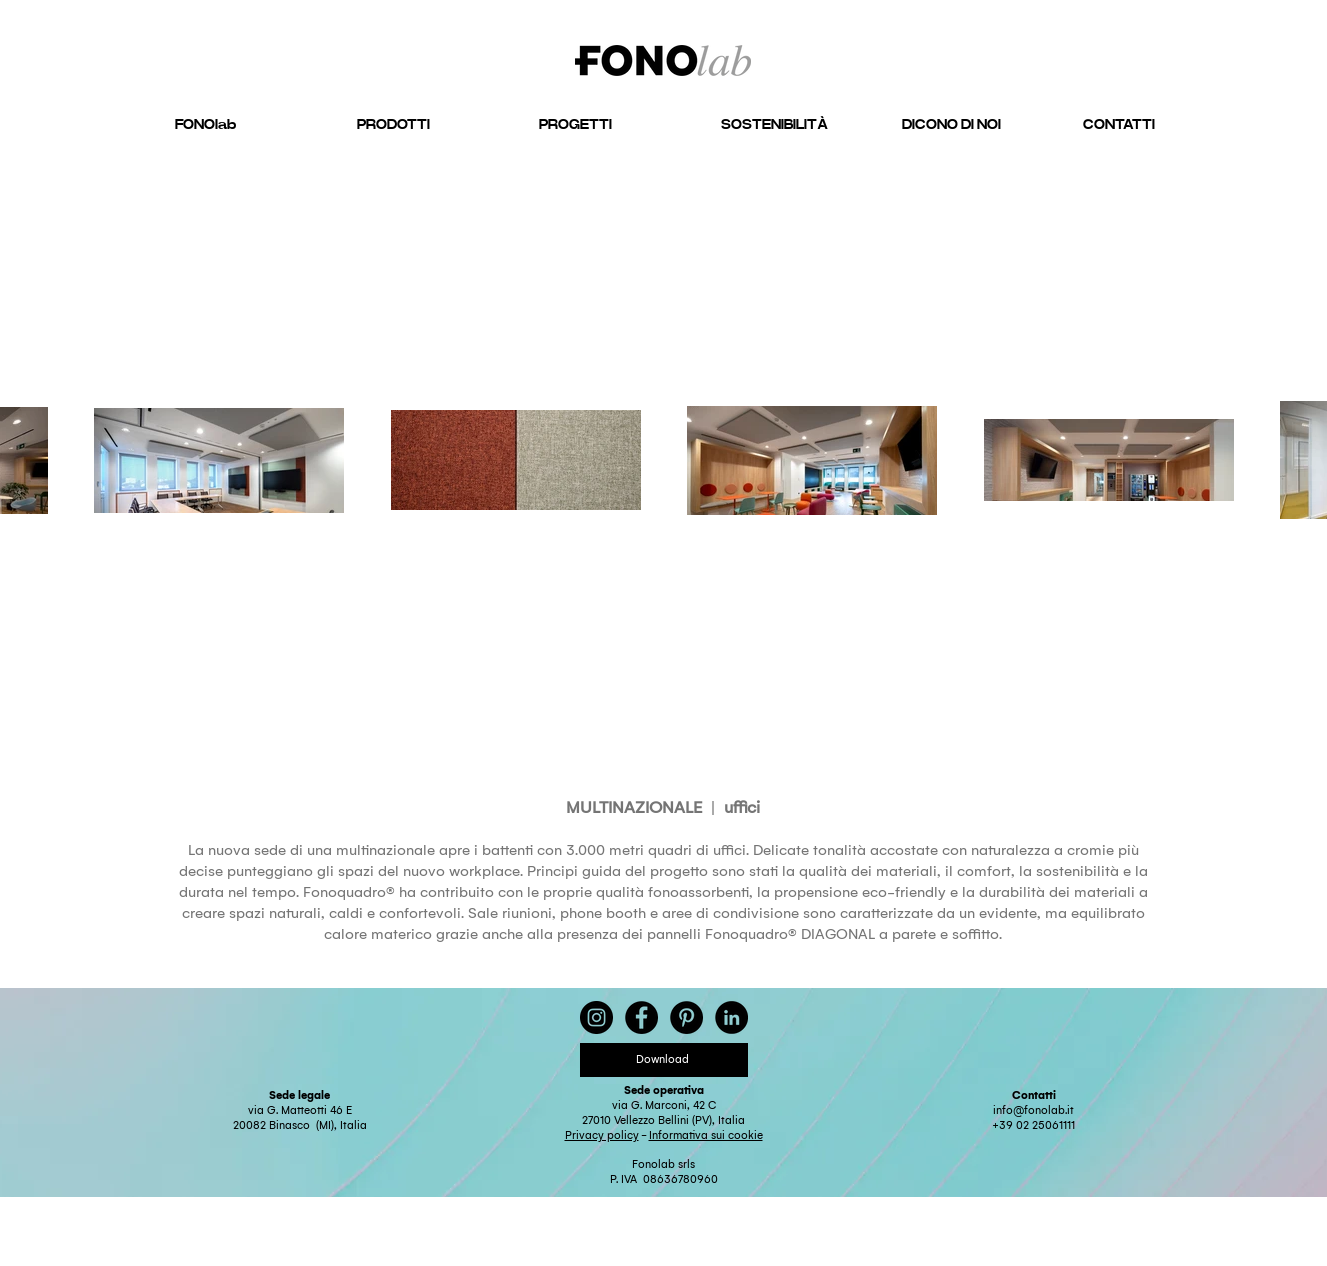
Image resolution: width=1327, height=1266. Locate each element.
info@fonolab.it (1033, 1110)
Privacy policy (602, 1135)
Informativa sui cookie (706, 1135)
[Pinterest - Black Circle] (686, 1017)
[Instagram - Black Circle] (596, 1017)
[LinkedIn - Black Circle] (731, 1017)
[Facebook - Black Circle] (641, 1017)
